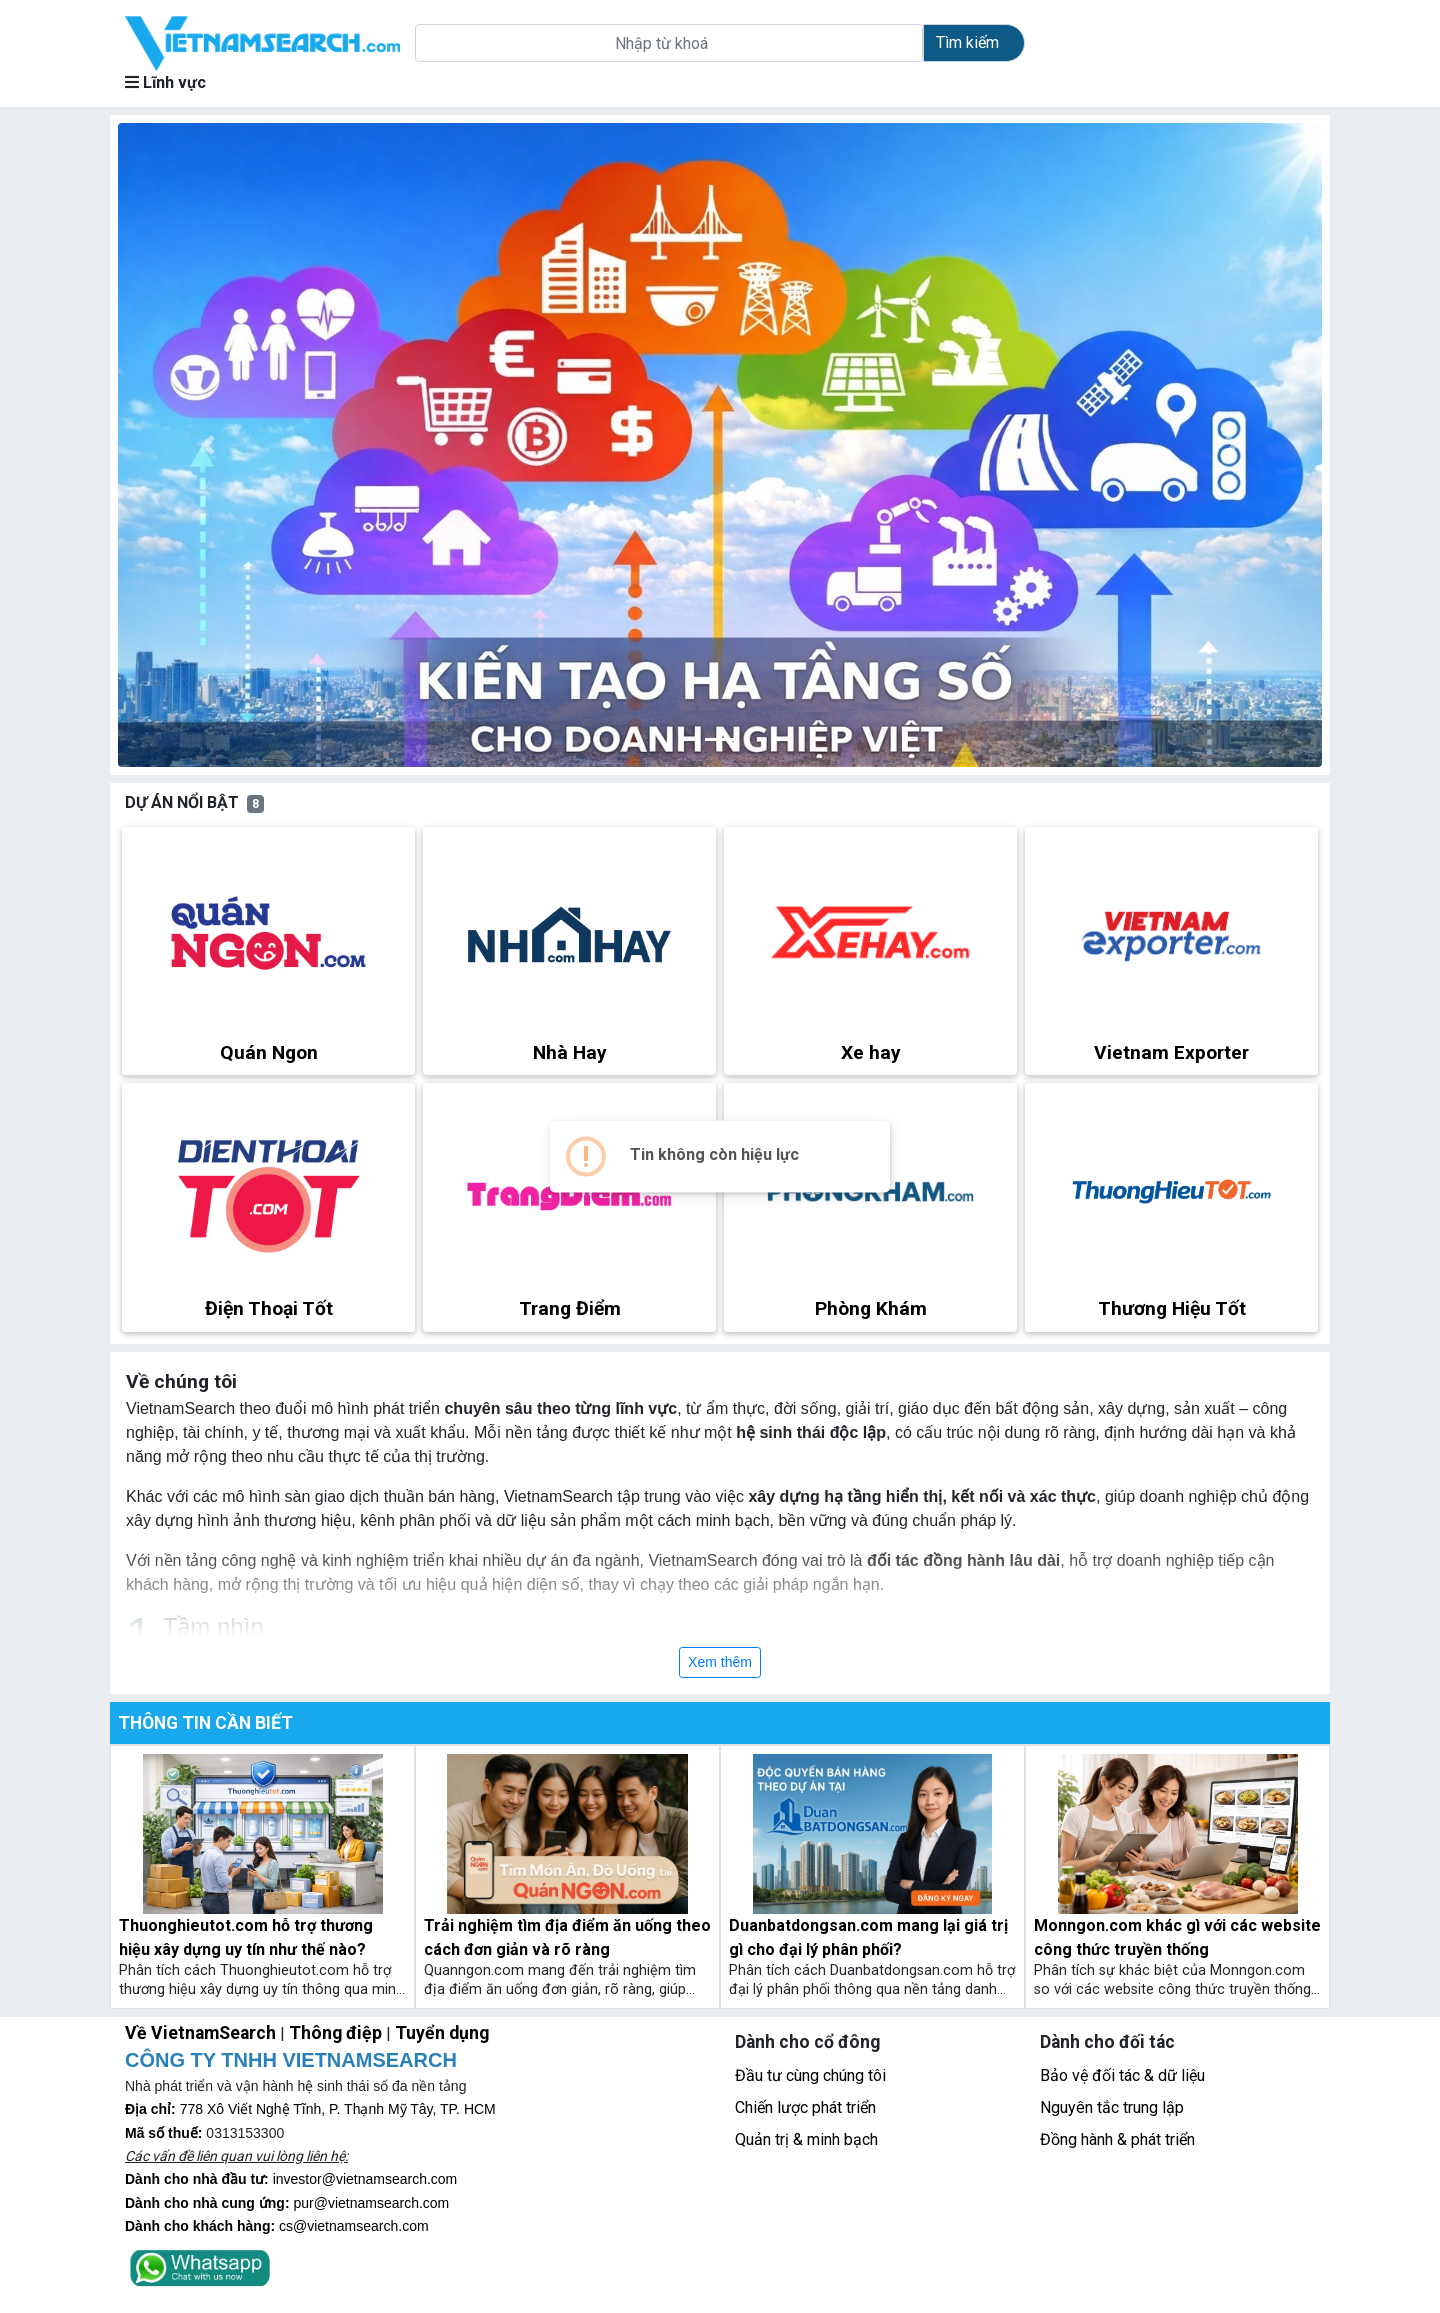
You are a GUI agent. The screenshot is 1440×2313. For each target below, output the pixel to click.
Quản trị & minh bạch (806, 2139)
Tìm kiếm (967, 42)
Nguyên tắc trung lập (1112, 2107)
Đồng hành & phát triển (1117, 2139)
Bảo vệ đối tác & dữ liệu (1122, 2075)
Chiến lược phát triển (805, 2107)
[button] (208, 445)
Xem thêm (720, 1662)
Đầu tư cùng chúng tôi (810, 2075)
